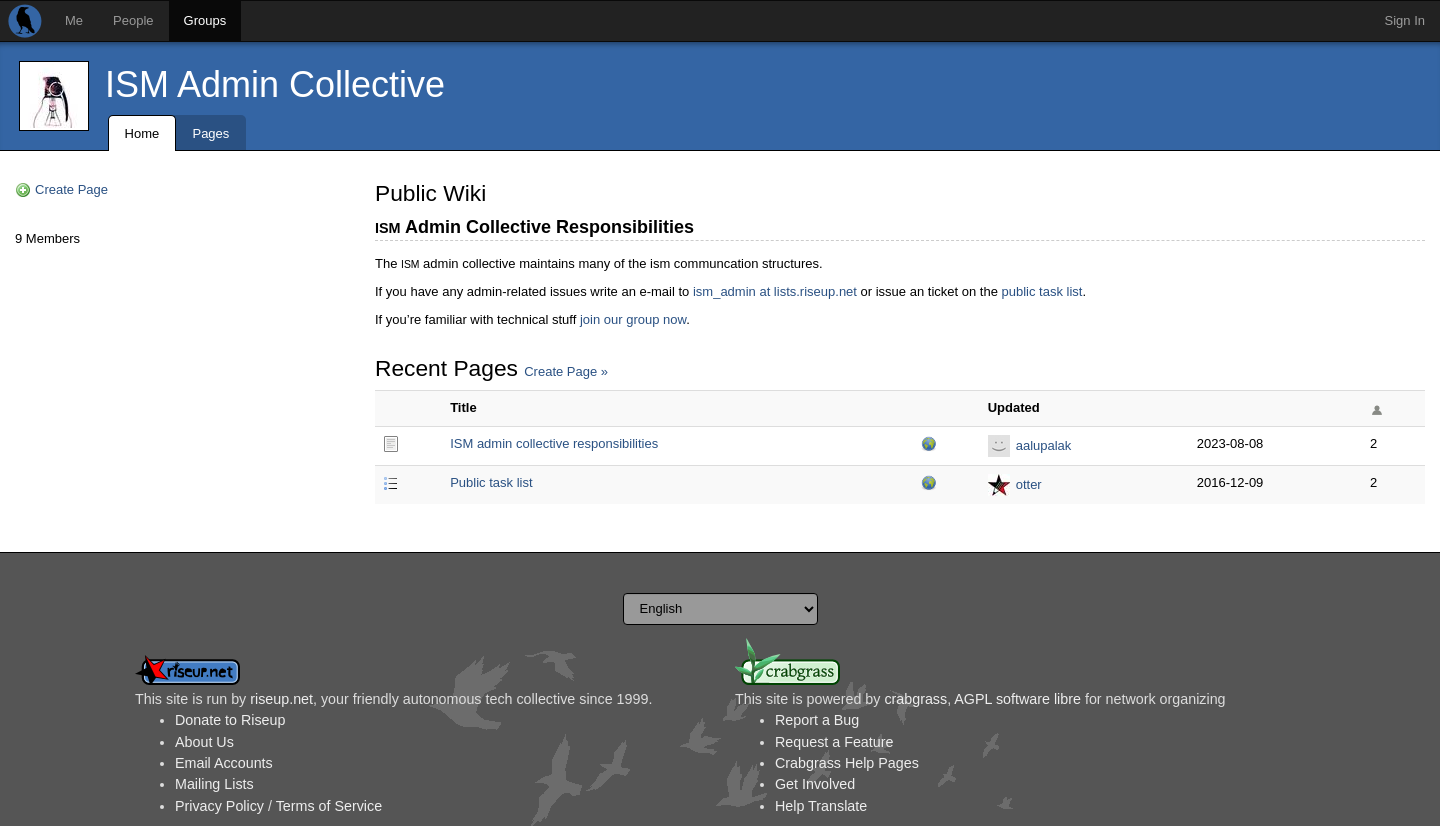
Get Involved (815, 784)
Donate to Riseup (230, 720)
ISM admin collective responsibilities (554, 443)
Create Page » (566, 371)
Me (74, 20)
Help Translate (821, 806)
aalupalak (1044, 445)
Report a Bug (817, 720)
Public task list (491, 482)
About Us (204, 742)
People (133, 20)
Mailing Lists (214, 784)
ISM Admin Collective (275, 84)
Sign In (1405, 20)
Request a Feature (834, 742)
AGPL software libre (1017, 699)
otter (1029, 484)
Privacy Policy (219, 806)
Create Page (71, 189)
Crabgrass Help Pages (847, 763)
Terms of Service (329, 806)
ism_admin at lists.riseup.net (775, 291)
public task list (1041, 291)
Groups (205, 20)
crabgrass (915, 699)
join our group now (633, 319)
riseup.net (281, 699)
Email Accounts (224, 763)
